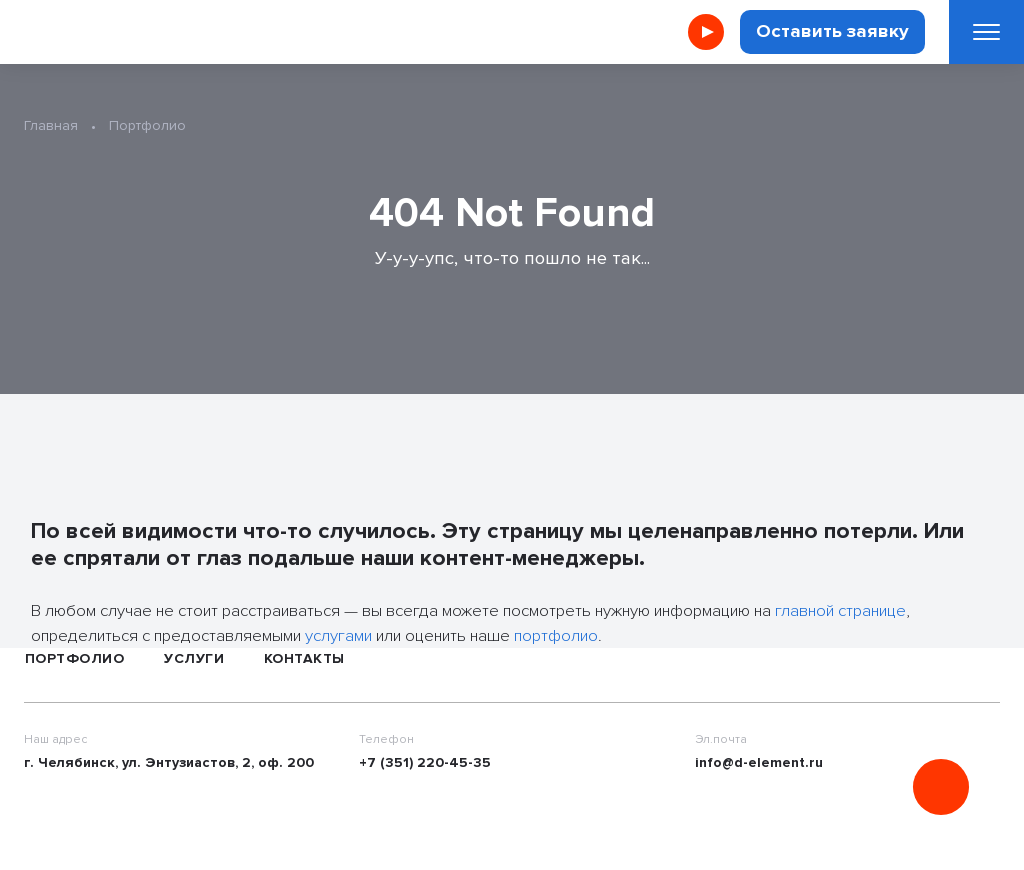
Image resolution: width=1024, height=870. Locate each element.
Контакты (304, 658)
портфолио (556, 635)
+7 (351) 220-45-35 (425, 762)
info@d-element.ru (759, 762)
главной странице (840, 610)
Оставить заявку (832, 31)
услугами (338, 635)
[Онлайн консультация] (941, 787)
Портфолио (74, 658)
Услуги (194, 658)
